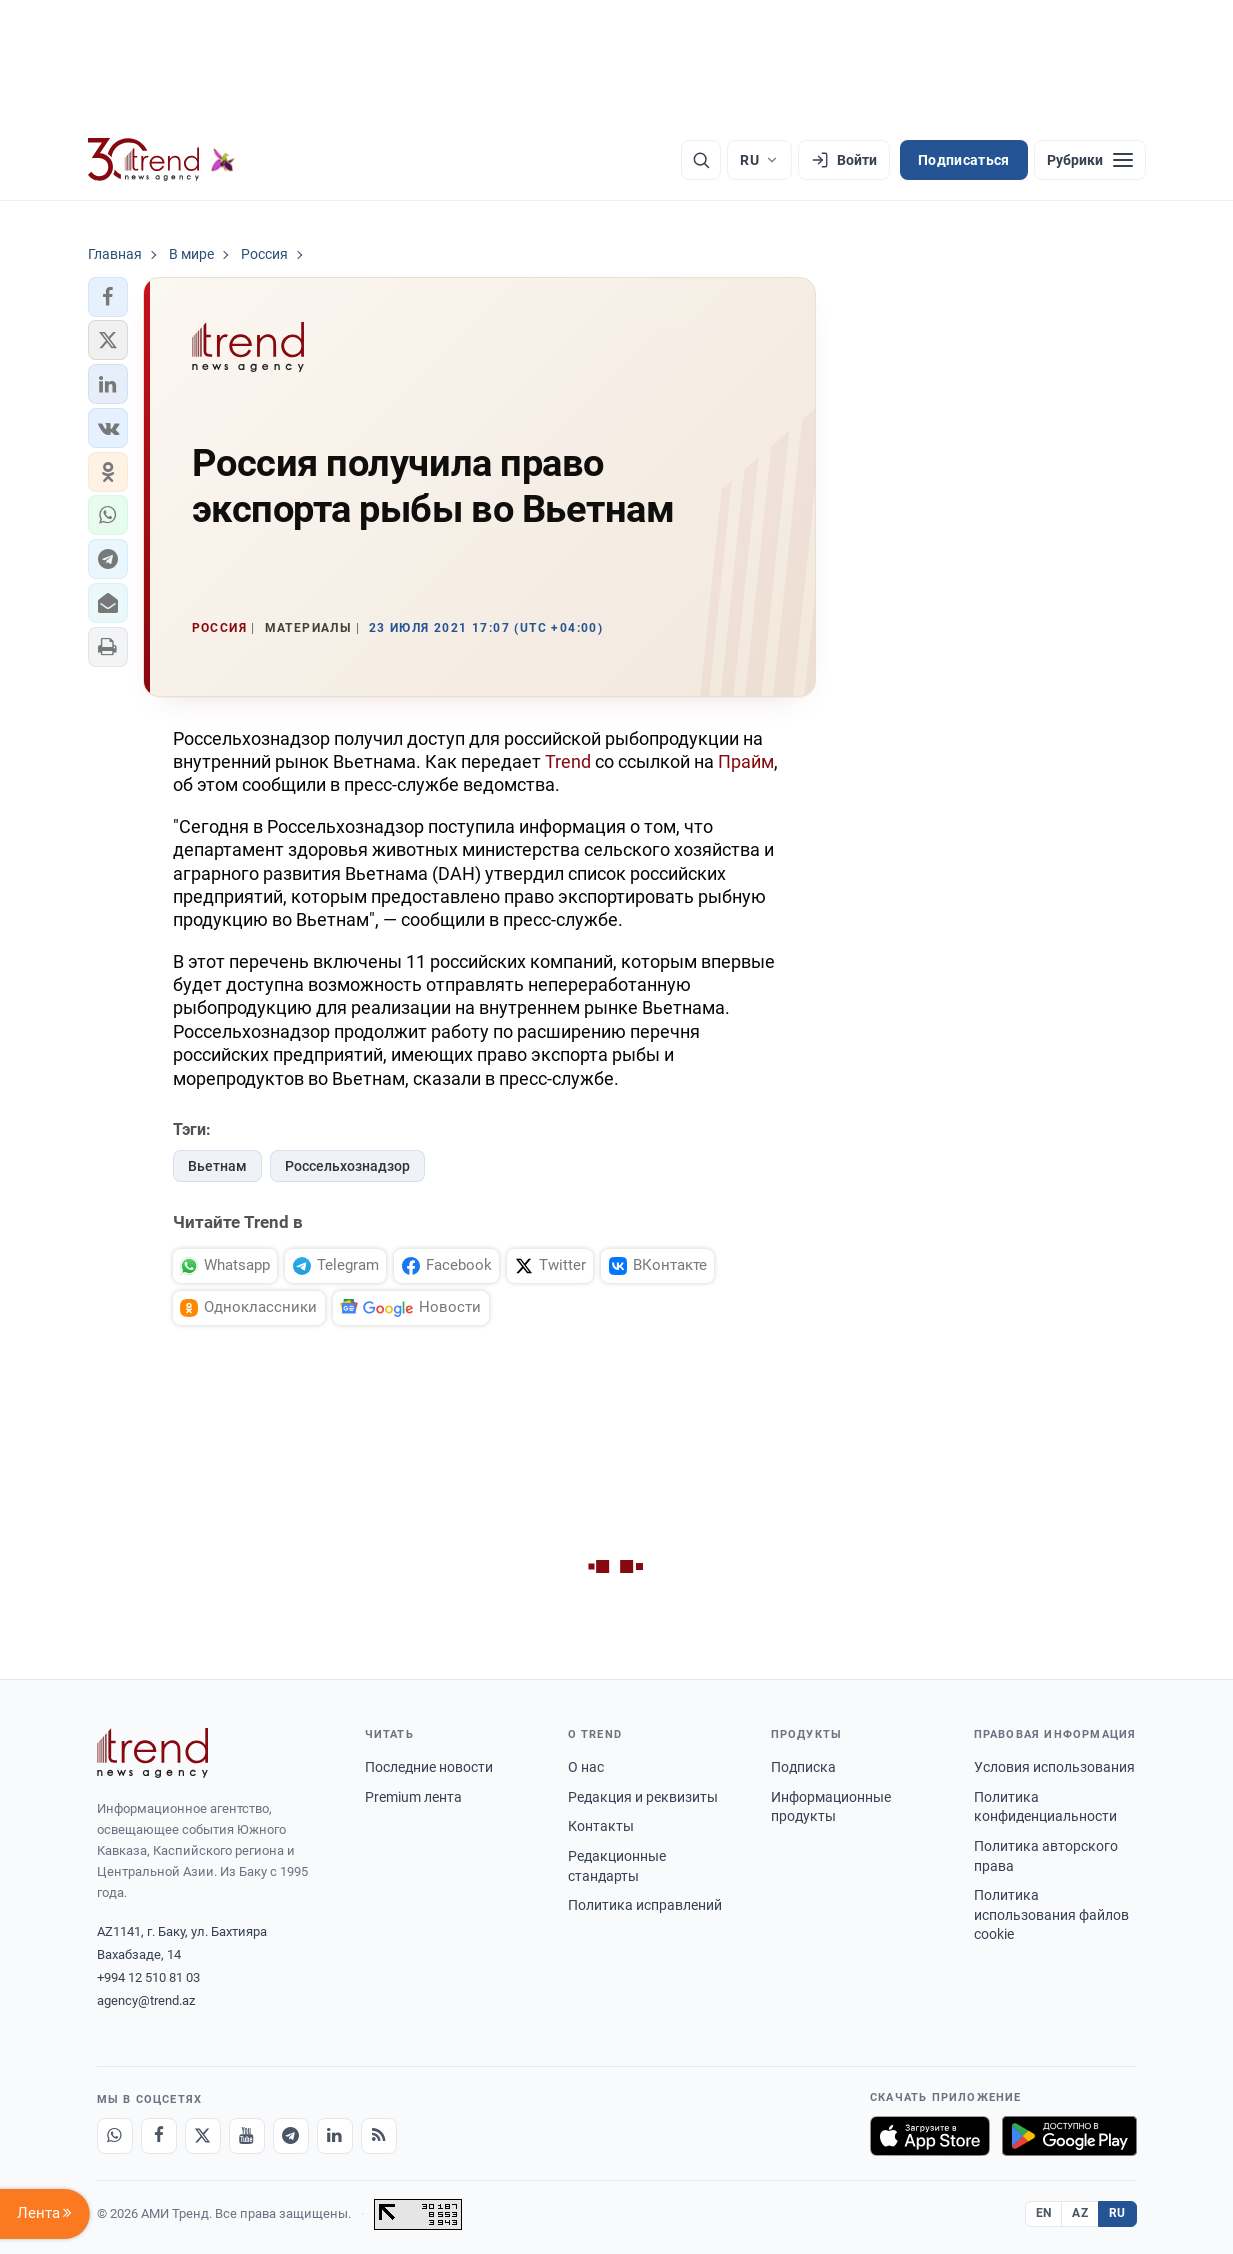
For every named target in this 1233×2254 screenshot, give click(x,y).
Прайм (746, 761)
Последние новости (429, 1767)
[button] (108, 297)
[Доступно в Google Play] (1069, 2136)
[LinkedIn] (335, 2136)
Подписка (803, 1767)
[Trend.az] (162, 160)
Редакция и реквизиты (643, 1797)
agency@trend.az (146, 2000)
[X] (203, 2136)
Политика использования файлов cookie (1051, 1914)
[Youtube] (247, 2136)
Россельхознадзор (347, 1166)
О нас (586, 1767)
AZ (1080, 2213)
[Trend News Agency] (153, 1753)
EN (1044, 2213)
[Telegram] (291, 2136)
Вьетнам (217, 1166)
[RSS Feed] (379, 2136)
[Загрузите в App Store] (930, 2136)
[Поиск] (701, 160)
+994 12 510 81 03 (148, 1977)
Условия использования (1054, 1767)
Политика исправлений (645, 1905)
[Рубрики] (1090, 160)
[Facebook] (159, 2136)
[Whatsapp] (115, 2136)
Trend (568, 761)
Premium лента (413, 1797)
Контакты (601, 1826)
